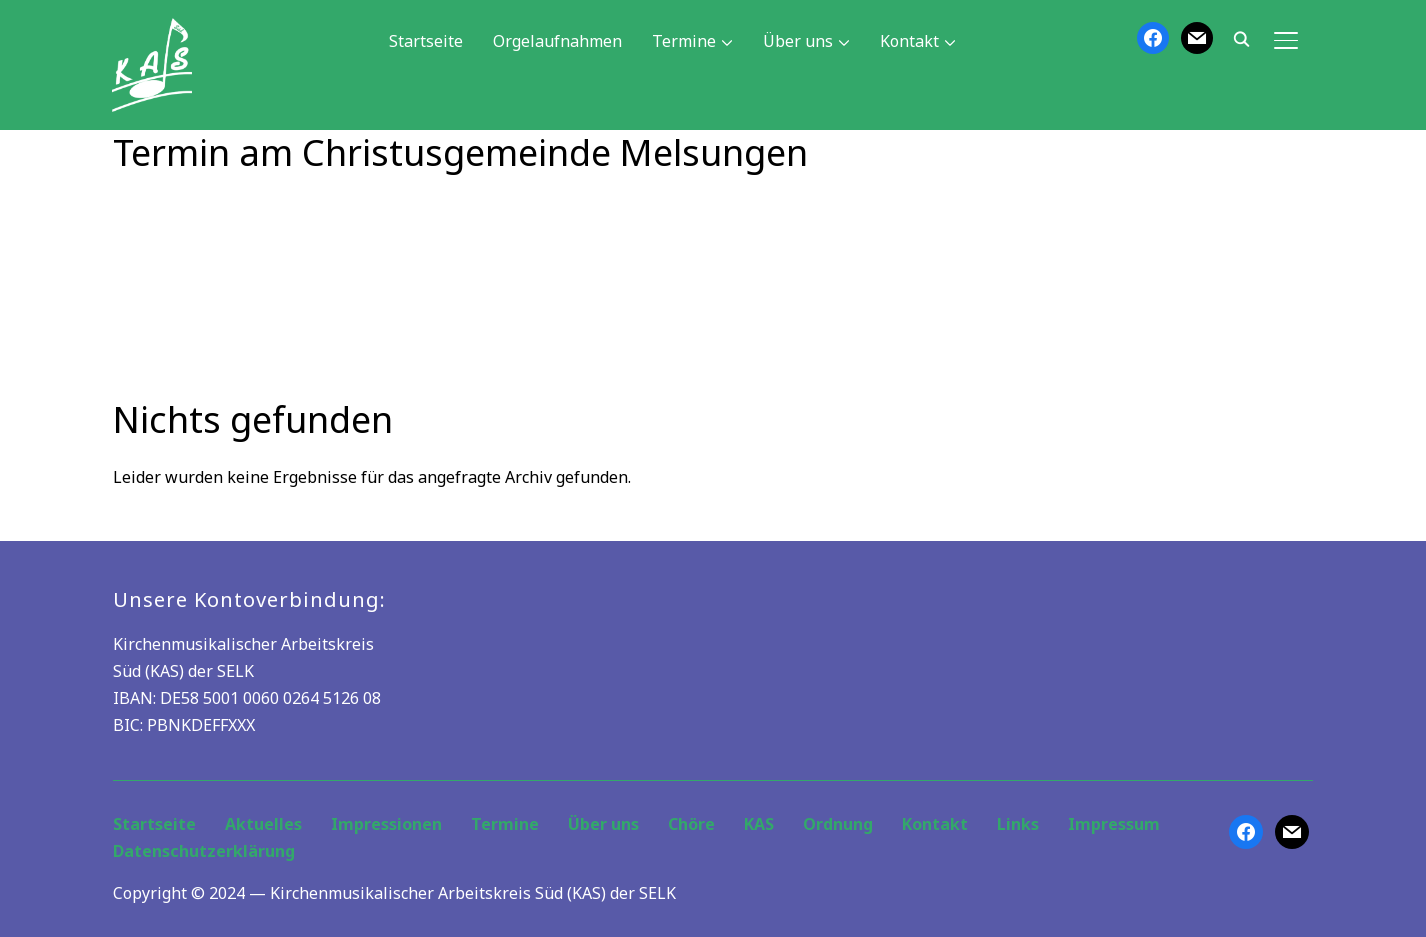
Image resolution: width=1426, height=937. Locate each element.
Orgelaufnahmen (557, 41)
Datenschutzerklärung (204, 851)
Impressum (1114, 824)
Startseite (426, 41)
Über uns (798, 41)
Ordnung (838, 824)
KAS (759, 824)
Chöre (691, 824)
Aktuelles (263, 824)
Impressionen (386, 824)
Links (1018, 824)
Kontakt (909, 41)
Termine (684, 41)
